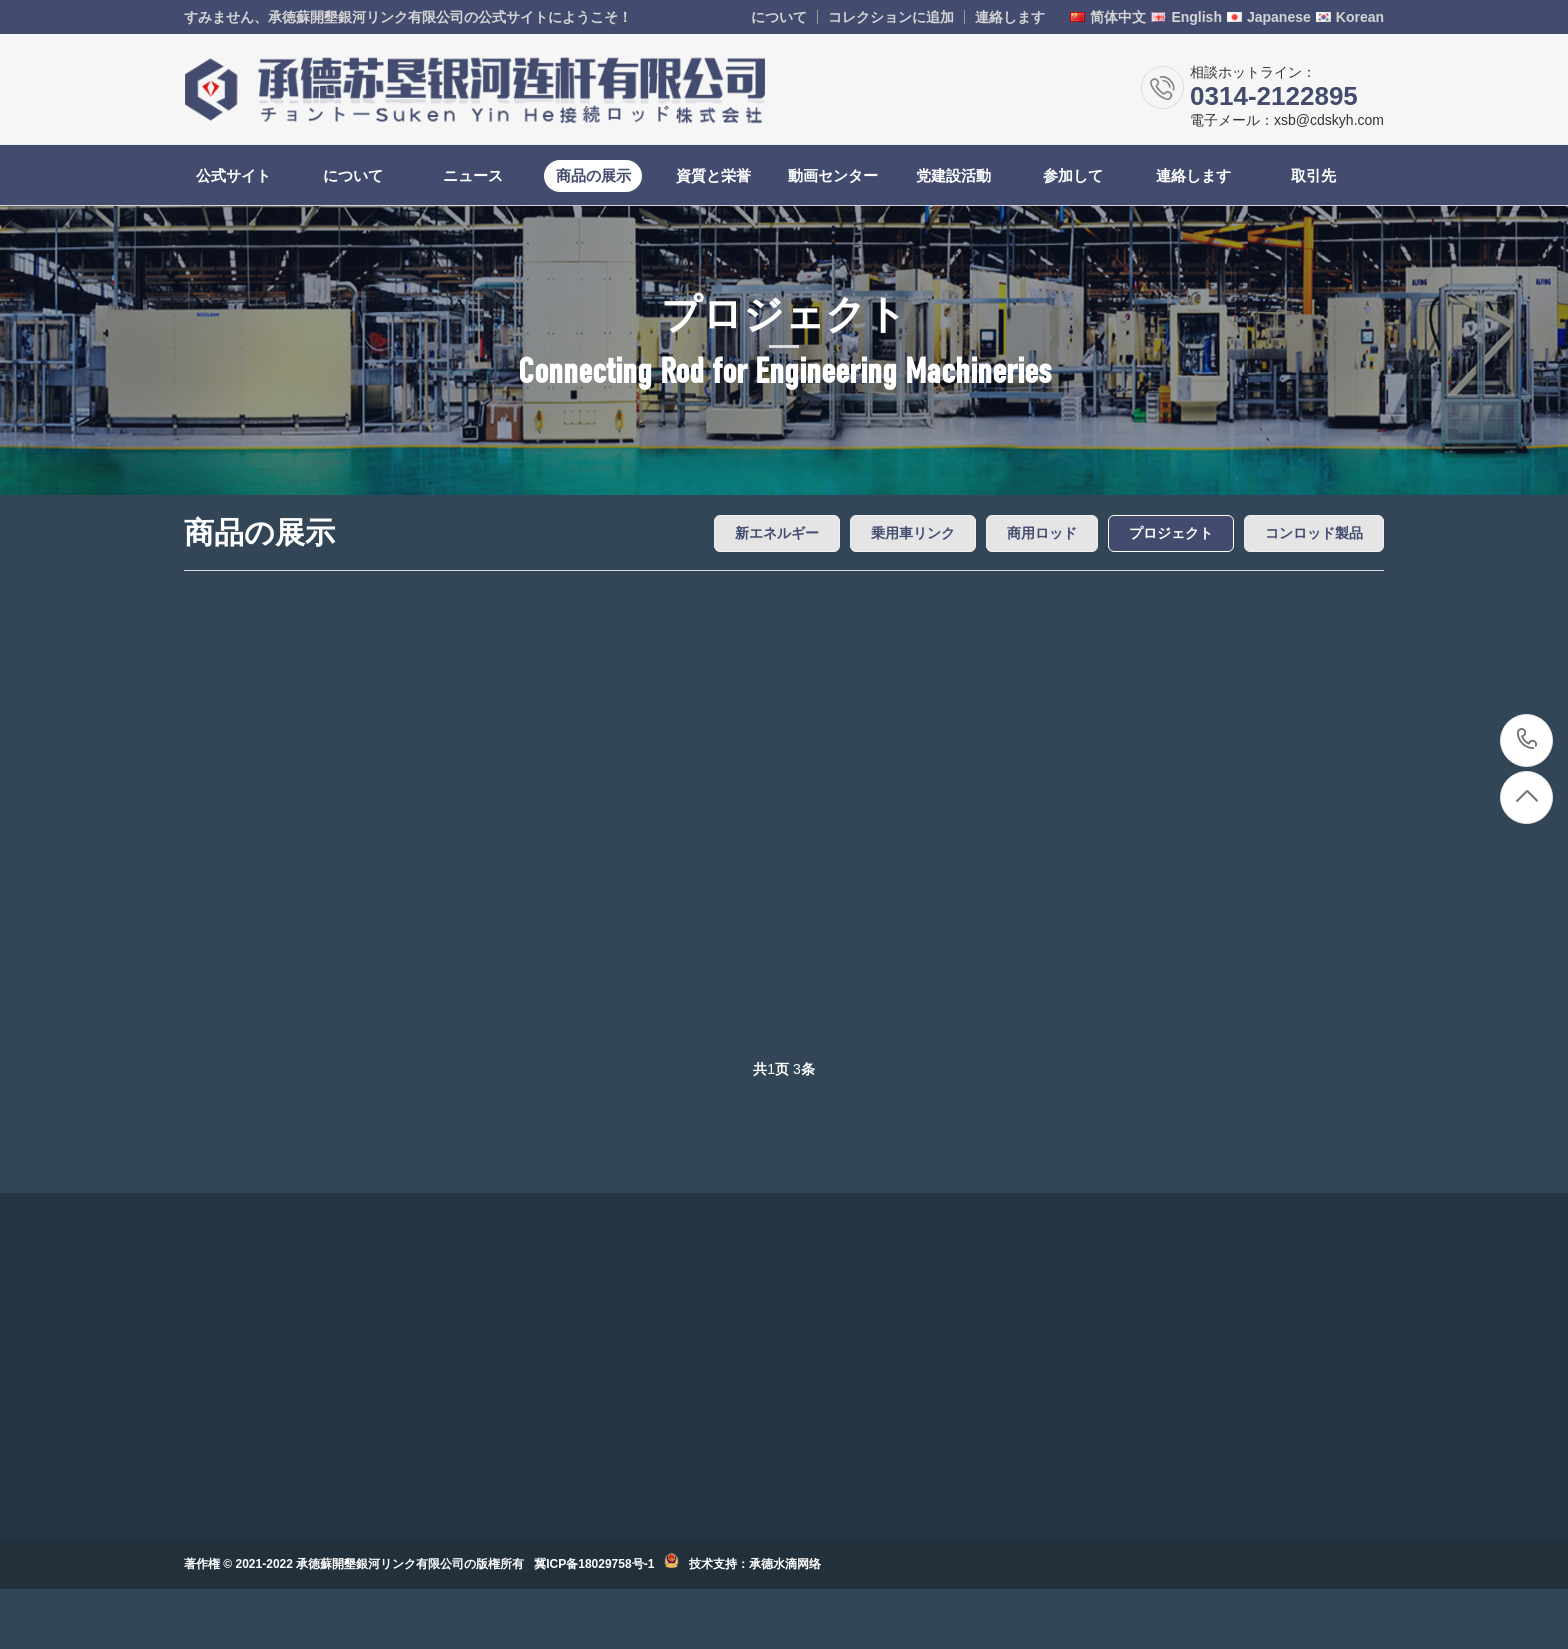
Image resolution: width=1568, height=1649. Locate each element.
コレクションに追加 (891, 17)
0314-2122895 (1527, 740)
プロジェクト (1171, 533)
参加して (1073, 175)
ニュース (473, 175)
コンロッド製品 (1314, 533)
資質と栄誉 (713, 175)
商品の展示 (593, 175)
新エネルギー (777, 533)
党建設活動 (953, 175)
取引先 (1313, 175)
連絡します (1010, 17)
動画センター (833, 175)
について (779, 17)
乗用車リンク (913, 533)
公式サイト (233, 175)
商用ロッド (1042, 533)
